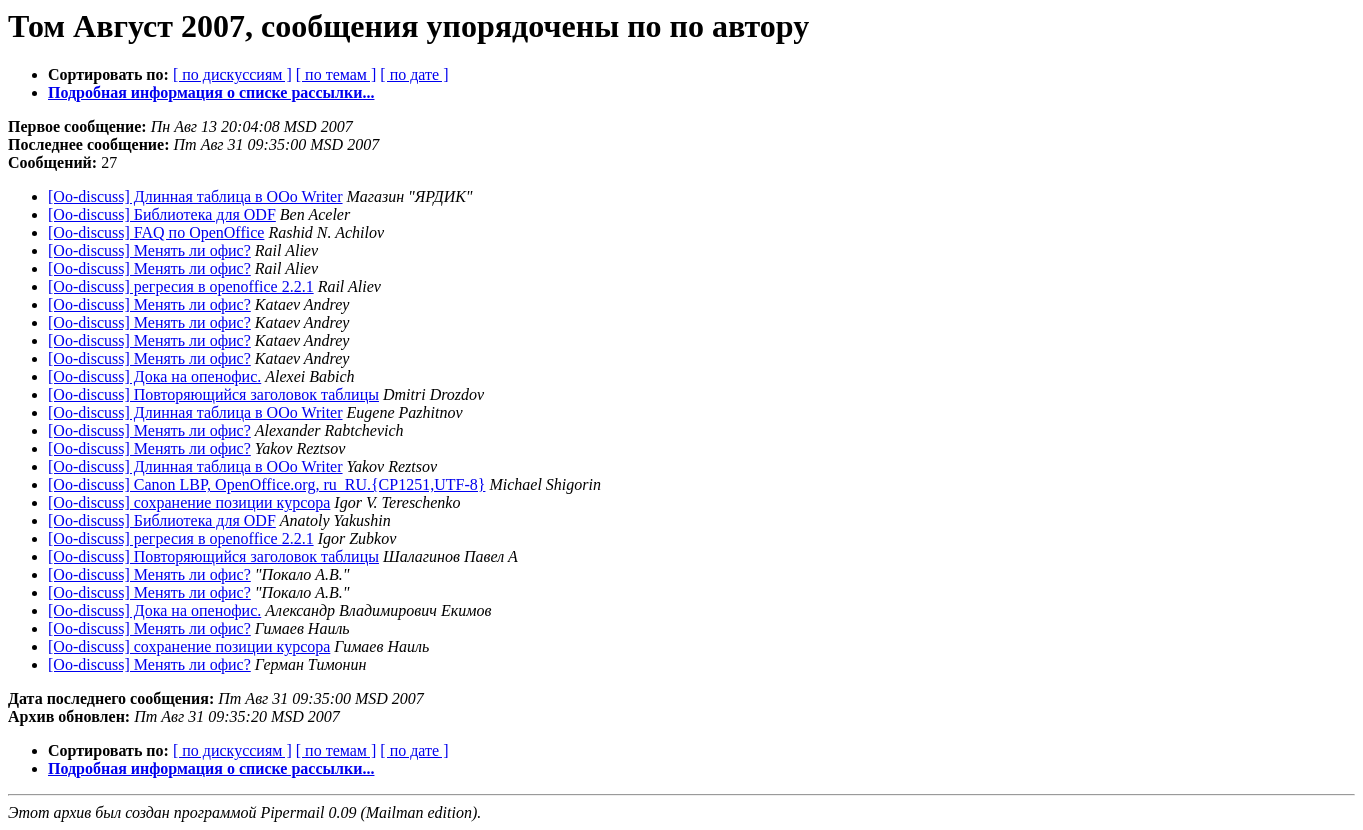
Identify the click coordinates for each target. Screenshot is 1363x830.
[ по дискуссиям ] (232, 74)
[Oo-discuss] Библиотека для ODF (162, 214)
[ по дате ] (414, 74)
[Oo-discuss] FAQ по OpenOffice (156, 232)
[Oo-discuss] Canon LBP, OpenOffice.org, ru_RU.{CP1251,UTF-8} (266, 484)
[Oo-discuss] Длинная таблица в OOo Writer (195, 196)
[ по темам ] (336, 74)
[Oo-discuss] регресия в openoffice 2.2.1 (181, 286)
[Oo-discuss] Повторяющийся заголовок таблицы (213, 394)
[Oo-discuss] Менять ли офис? (149, 250)
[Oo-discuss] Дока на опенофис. (154, 376)
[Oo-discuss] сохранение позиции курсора (189, 502)
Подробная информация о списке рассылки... (211, 92)
